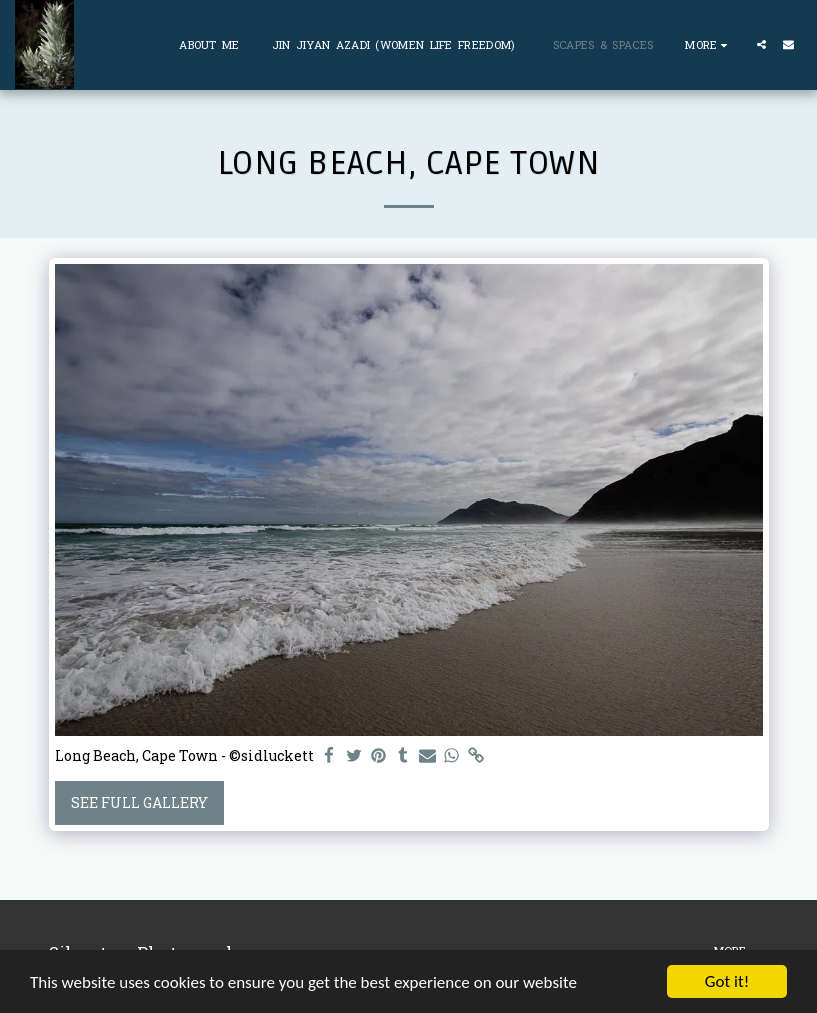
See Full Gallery (139, 802)
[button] (761, 44)
